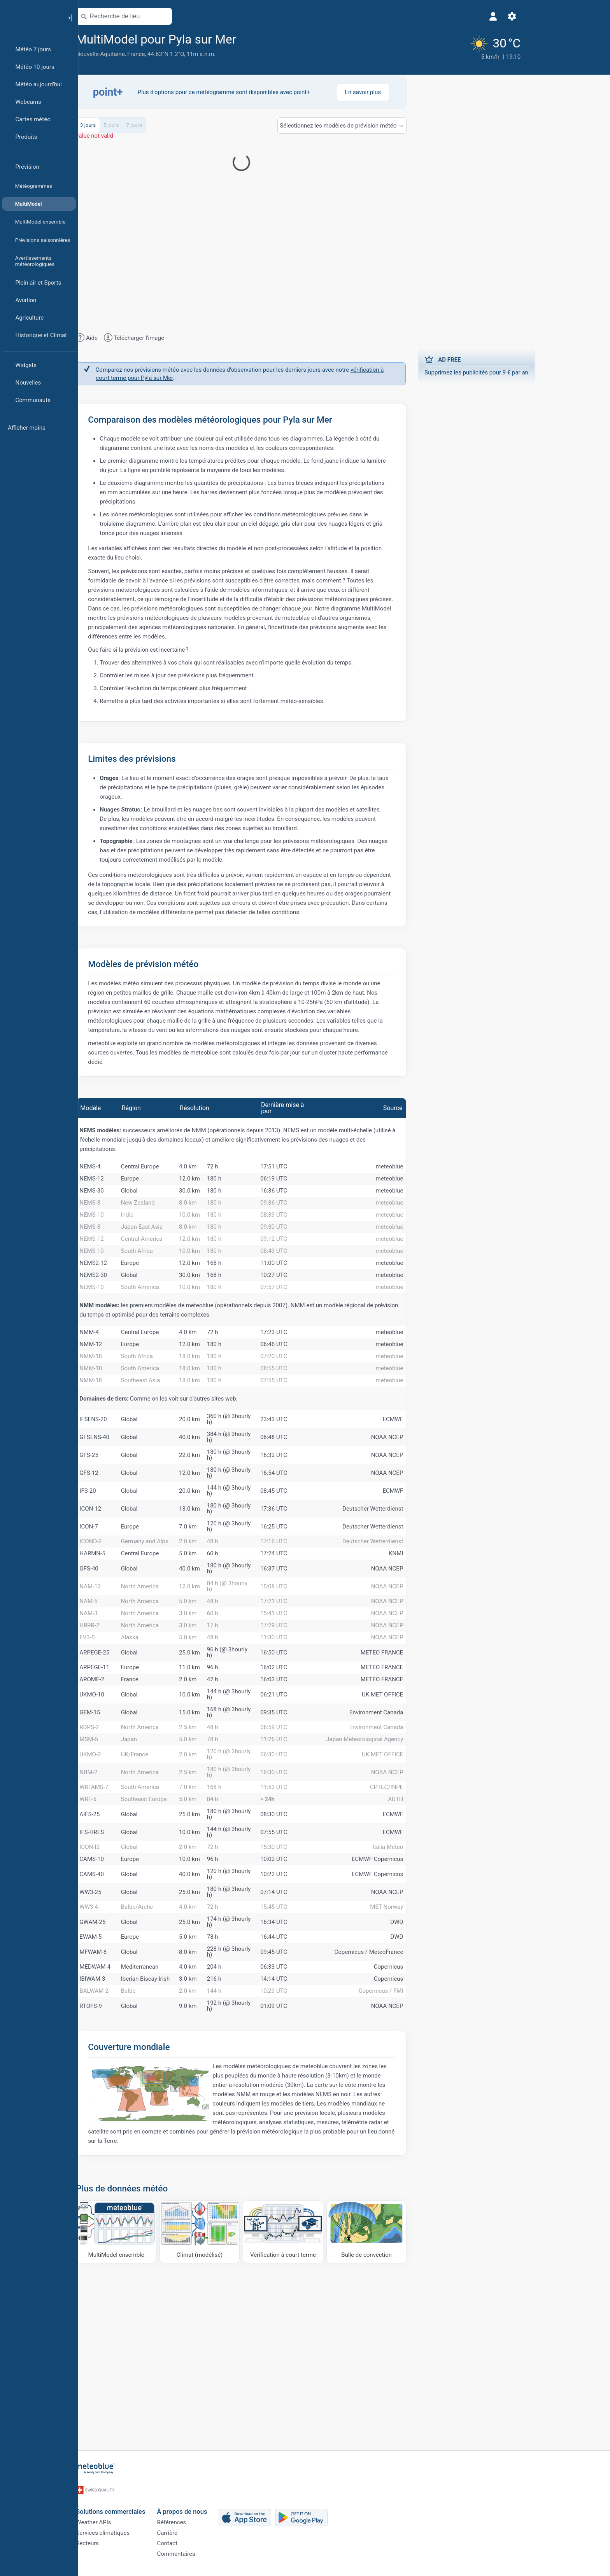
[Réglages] (434, 16)
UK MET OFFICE (421, 1808)
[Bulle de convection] (405, 2397)
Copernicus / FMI (419, 2153)
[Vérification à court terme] (321, 2397)
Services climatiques (141, 2532)
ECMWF (431, 1495)
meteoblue (428, 1170)
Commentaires (214, 2557)
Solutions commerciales (149, 2506)
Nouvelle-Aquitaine (138, 54)
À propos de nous (220, 2506)
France (174, 54)
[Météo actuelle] (412, 44)
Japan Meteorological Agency (403, 1860)
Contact (205, 2544)
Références (209, 2519)
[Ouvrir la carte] (201, 16)
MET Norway (425, 2051)
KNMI (434, 1636)
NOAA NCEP (425, 1513)
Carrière (205, 2532)
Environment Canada (414, 1825)
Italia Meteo (426, 1981)
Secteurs (125, 2544)
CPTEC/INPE (425, 1912)
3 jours (126, 126)
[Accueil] (30, 17)
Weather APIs (131, 2519)
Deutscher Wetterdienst (411, 1584)
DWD (435, 2068)
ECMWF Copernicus (416, 1998)
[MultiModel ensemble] (155, 2397)
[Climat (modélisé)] (238, 2397)
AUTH (434, 1929)
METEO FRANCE (420, 1756)
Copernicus (427, 2120)
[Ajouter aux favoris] (284, 38)
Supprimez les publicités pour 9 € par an (515, 360)
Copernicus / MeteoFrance (407, 2102)
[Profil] (416, 16)
